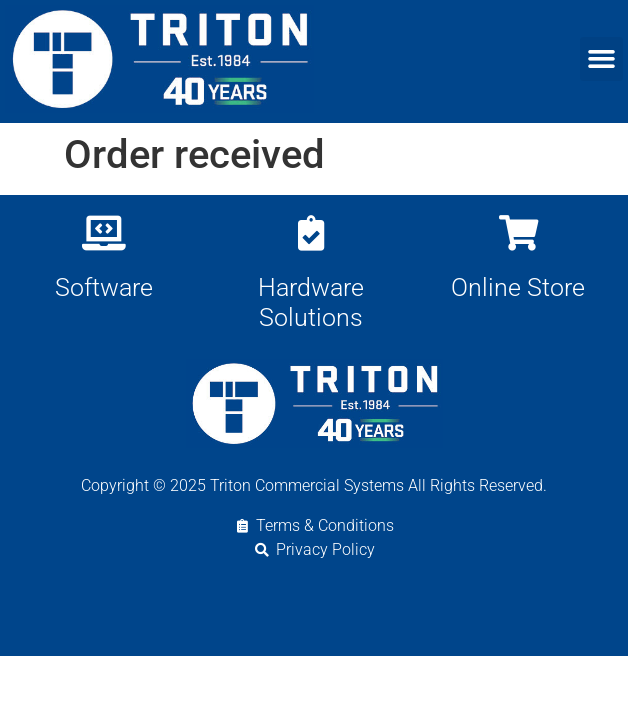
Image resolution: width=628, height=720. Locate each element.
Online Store (518, 287)
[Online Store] (518, 232)
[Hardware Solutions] (310, 232)
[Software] (103, 232)
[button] (602, 59)
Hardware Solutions (311, 302)
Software (104, 287)
